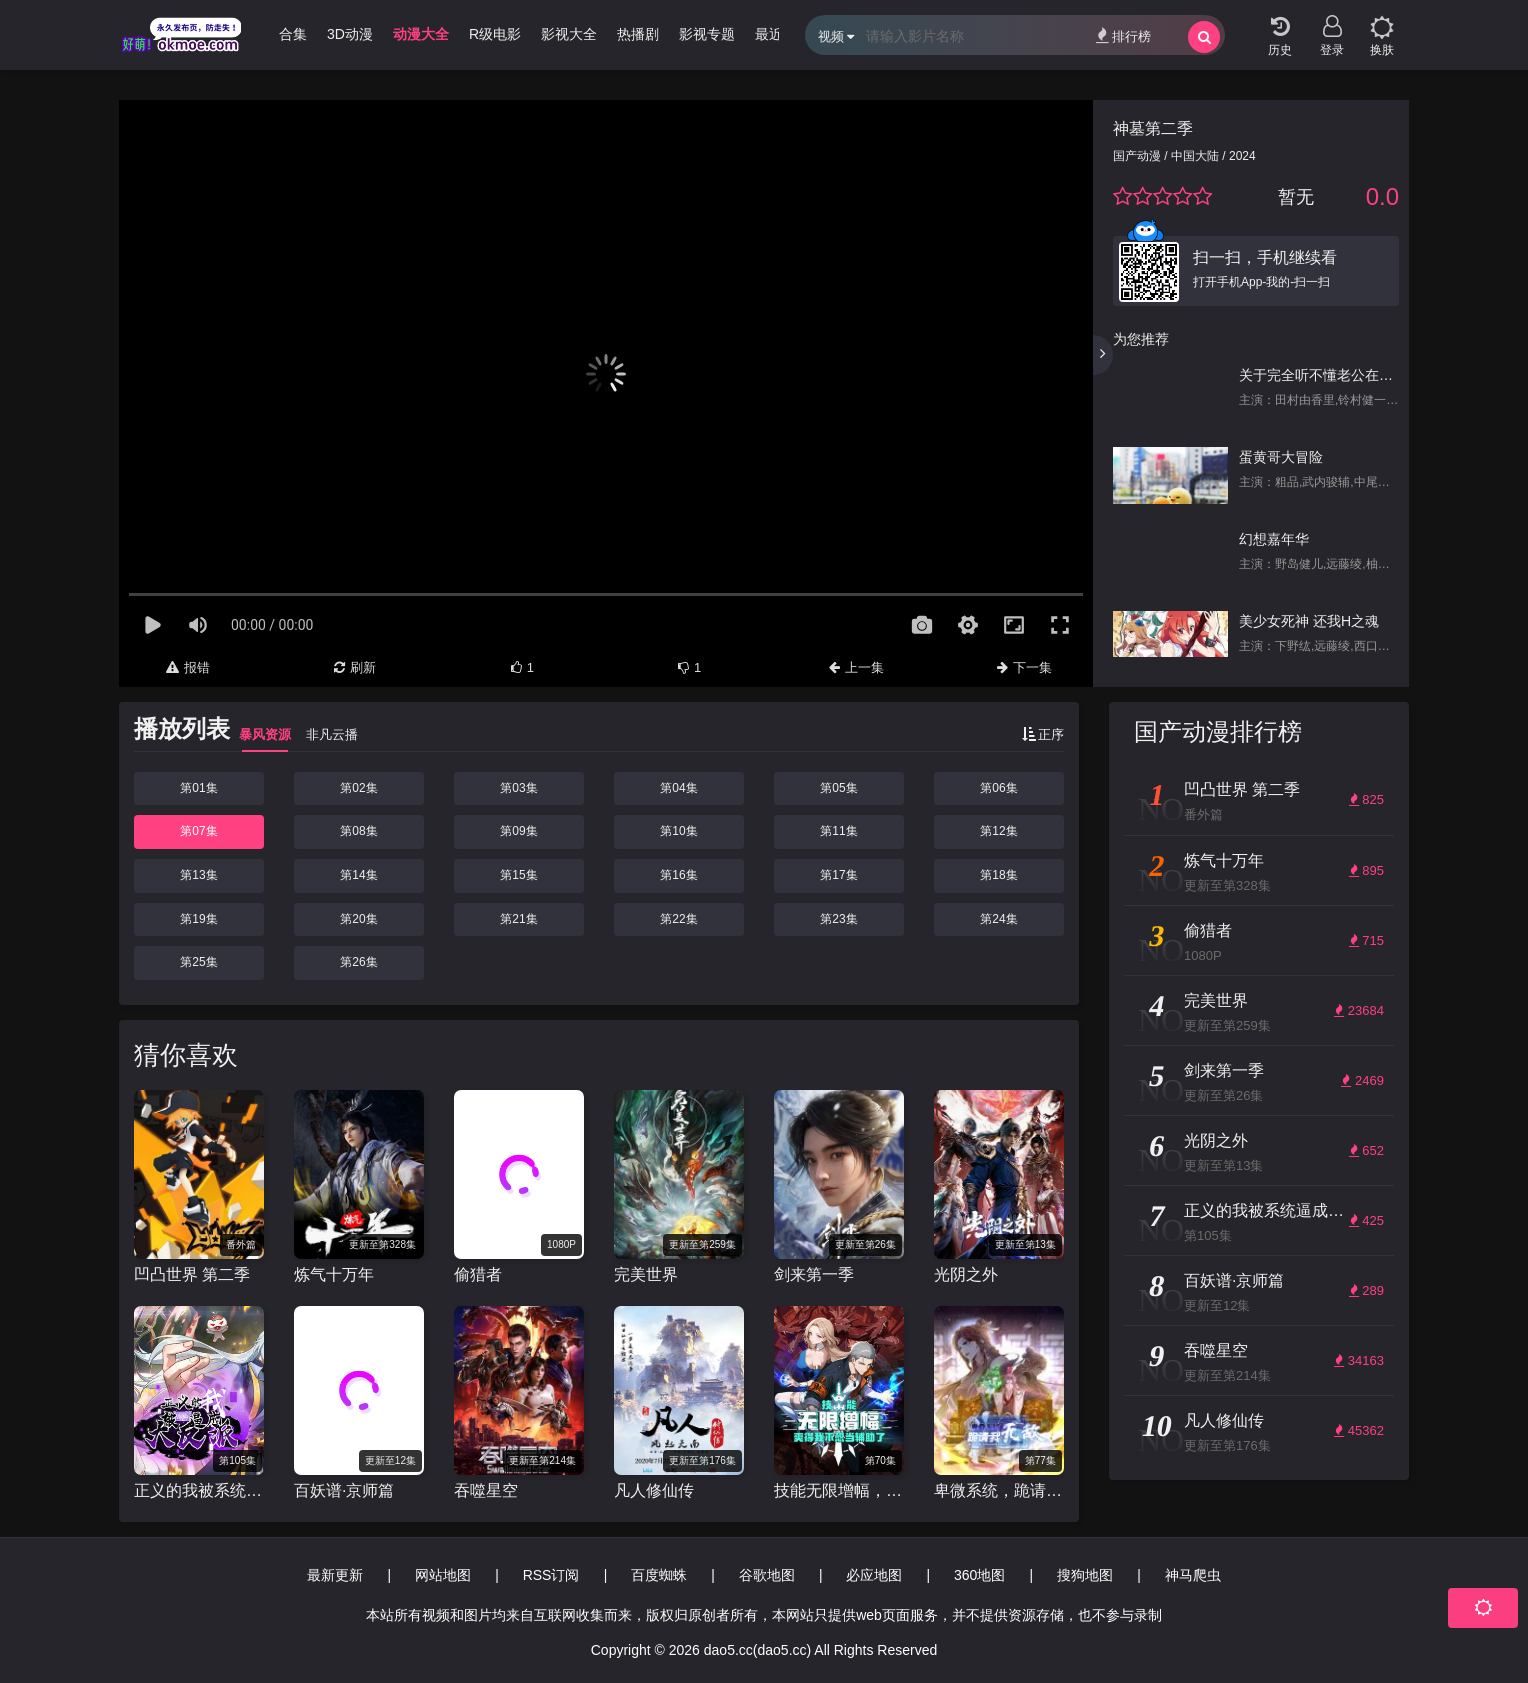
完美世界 (646, 1274)
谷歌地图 (767, 1575)
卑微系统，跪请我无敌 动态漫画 (999, 1490)
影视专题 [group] (707, 34)
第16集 (678, 875)
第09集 (518, 831)
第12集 (998, 831)
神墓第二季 (1153, 128)
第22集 (678, 919)
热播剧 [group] (638, 34)
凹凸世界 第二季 (192, 1274)
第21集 (518, 919)
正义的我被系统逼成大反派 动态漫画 (199, 1490)
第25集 (198, 962)
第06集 (998, 788)
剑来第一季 (814, 1274)
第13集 (198, 875)
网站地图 (443, 1575)
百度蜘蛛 (659, 1575)
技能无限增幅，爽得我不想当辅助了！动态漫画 (839, 1490)
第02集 (358, 788)
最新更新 (335, 1575)
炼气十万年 (334, 1274)
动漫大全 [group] (421, 34)
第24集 (998, 919)
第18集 (998, 875)
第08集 (358, 831)
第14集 (358, 875)
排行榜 (1123, 35)
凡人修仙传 (654, 1490)
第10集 (678, 831)
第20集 (358, 919)
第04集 (678, 788)
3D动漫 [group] (350, 34)
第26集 (358, 962)
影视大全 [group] (569, 34)
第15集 (518, 875)
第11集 (838, 831)
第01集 (198, 788)
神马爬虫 (1193, 1575)
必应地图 (874, 1575)
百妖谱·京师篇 (344, 1490)
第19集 (198, 919)
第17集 (838, 875)
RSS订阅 (551, 1575)
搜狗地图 (1085, 1575)
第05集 (838, 788)
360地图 (979, 1575)
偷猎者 (478, 1274)
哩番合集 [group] (279, 34)
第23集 (838, 919)
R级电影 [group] (495, 34)
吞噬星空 (486, 1490)
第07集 (198, 831)
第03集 (518, 788)
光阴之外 (966, 1274)
